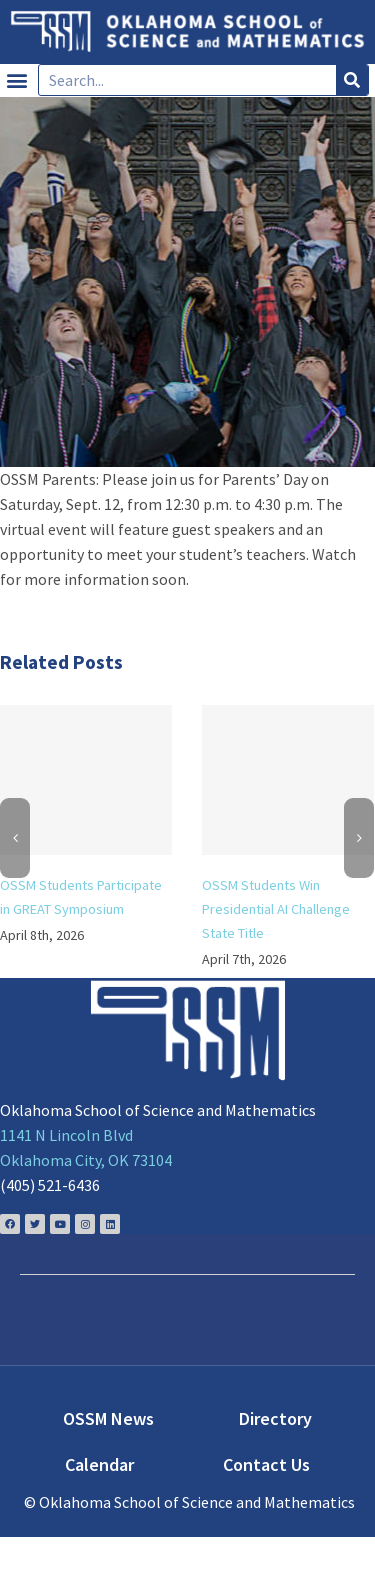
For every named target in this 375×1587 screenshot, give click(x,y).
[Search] (352, 80)
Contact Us (266, 1464)
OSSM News (108, 1418)
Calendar (99, 1464)
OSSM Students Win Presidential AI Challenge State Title (276, 909)
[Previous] (15, 838)
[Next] (359, 838)
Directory (275, 1418)
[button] (16, 80)
